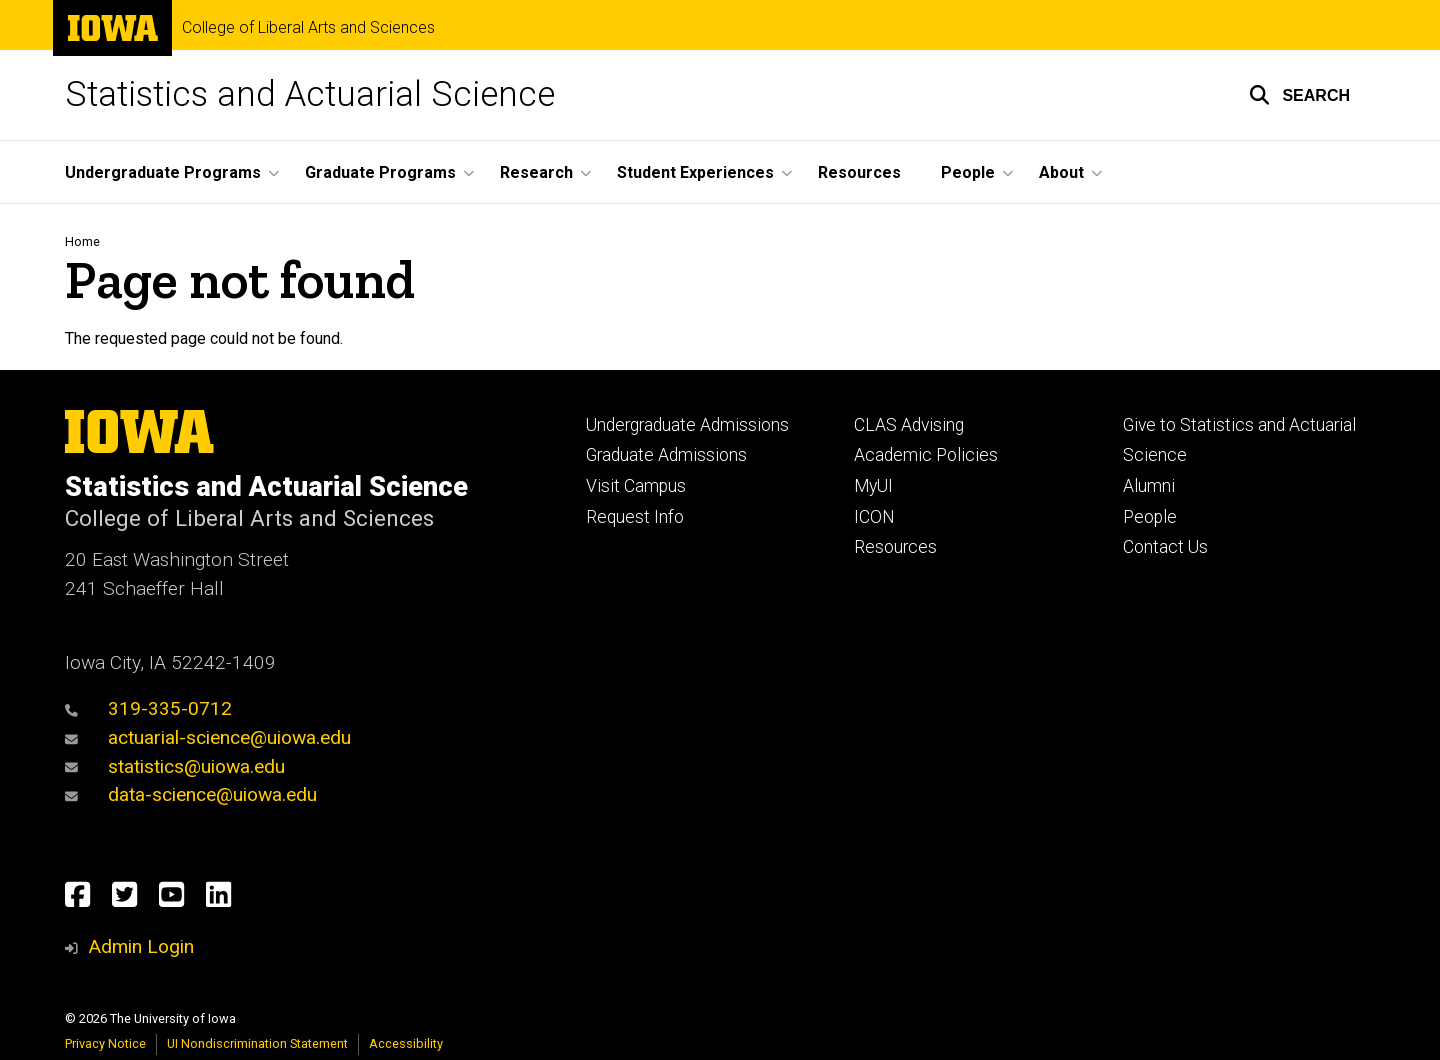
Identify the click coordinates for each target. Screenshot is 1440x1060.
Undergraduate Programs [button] (163, 172)
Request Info (635, 517)
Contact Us (1165, 547)
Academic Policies (926, 455)
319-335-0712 (148, 708)
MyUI (873, 486)
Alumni (1149, 486)
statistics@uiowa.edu (175, 766)
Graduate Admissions (666, 455)
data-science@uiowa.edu (191, 794)
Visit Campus (636, 486)
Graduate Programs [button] (380, 172)
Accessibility (406, 1043)
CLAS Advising (909, 425)
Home (82, 241)
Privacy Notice (105, 1043)
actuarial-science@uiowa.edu (208, 737)
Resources (859, 172)
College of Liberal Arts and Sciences (308, 28)
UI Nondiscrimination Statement (257, 1043)
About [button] (1061, 172)
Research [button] (536, 172)
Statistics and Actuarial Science (310, 94)
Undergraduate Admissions (687, 425)
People (1150, 517)
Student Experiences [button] (695, 172)
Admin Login (141, 946)
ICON (874, 517)
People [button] (968, 172)
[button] (1299, 95)
